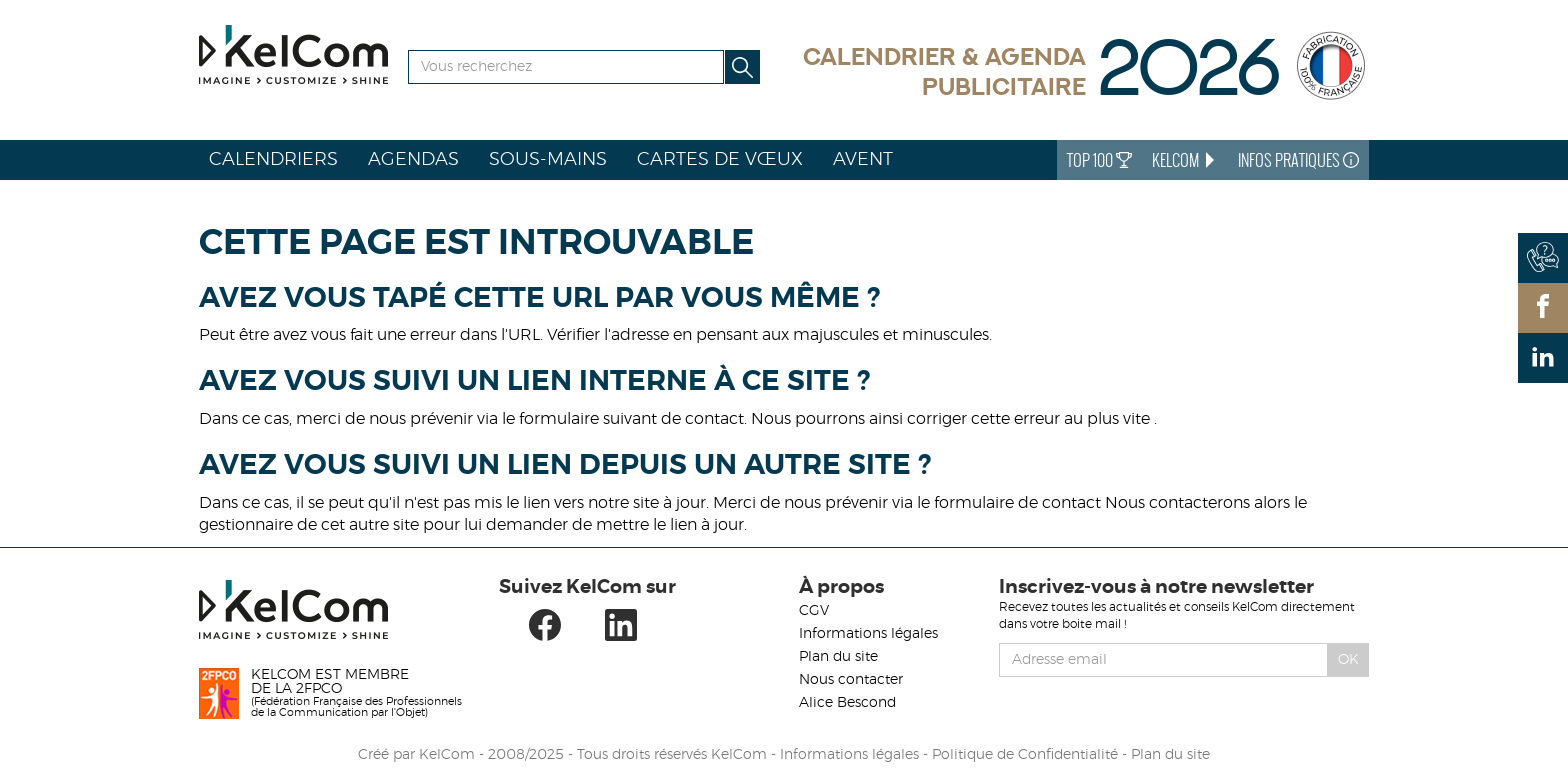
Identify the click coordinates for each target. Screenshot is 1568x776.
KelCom (1185, 160)
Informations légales (868, 634)
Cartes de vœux (720, 160)
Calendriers (273, 160)
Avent (863, 160)
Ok (1348, 660)
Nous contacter (851, 680)
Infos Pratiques (1298, 160)
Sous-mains (548, 160)
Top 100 (1099, 160)
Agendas (413, 160)
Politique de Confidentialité (1025, 755)
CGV (814, 611)
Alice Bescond (847, 703)
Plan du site (838, 657)
